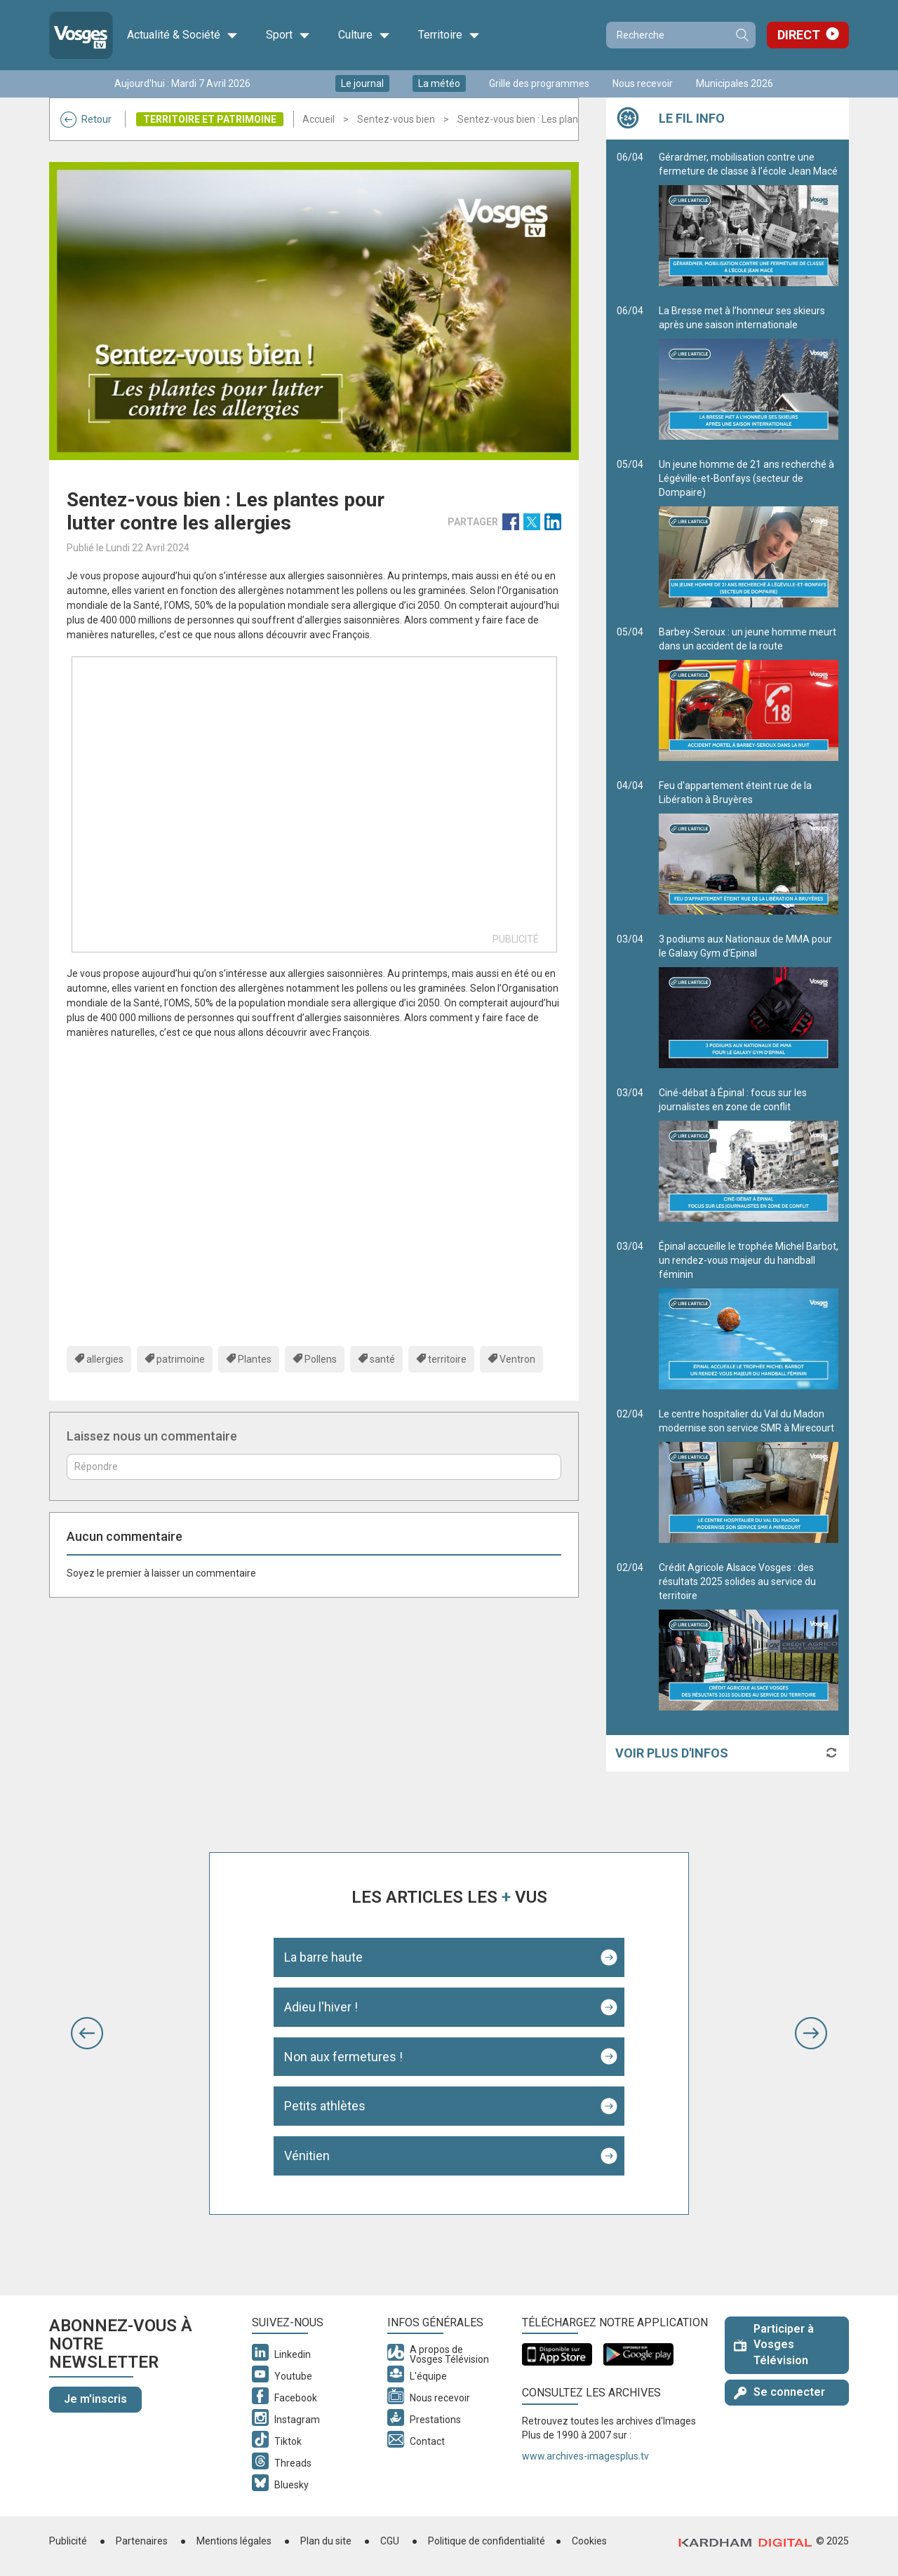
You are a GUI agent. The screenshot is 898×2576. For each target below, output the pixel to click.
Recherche (741, 35)
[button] (87, 2033)
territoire (447, 1359)
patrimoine (180, 1359)
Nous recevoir (642, 83)
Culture (364, 35)
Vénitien (307, 2155)
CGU (389, 2541)
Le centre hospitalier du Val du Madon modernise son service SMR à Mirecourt (748, 1475)
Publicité (68, 2541)
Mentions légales (234, 2541)
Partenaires (142, 2541)
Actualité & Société (182, 35)
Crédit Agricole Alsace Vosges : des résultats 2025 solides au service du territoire (748, 1636)
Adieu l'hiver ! (321, 2007)
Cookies (589, 2541)
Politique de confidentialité (486, 2541)
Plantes (255, 1359)
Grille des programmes (539, 83)
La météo (439, 83)
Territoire (449, 35)
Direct (798, 34)
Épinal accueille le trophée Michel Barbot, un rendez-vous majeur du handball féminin (748, 1315)
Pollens (320, 1359)
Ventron (517, 1359)
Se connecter (779, 2392)
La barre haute (323, 1957)
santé (382, 1359)
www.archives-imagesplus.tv (585, 2456)
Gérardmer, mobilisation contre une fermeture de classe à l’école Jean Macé (748, 218)
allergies (104, 1359)
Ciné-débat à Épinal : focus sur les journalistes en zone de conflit (748, 1154)
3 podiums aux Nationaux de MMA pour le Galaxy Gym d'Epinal (748, 1000)
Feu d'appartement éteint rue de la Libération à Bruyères (748, 847)
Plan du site (325, 2541)
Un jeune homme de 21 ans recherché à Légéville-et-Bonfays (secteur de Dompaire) (748, 533)
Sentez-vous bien (396, 119)
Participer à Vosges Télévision (774, 2345)
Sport (288, 35)
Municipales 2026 (734, 83)
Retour (86, 119)
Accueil (318, 119)
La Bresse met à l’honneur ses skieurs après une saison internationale (748, 372)
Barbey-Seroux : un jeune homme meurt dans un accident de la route (748, 693)
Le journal (362, 83)
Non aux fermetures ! (343, 2056)
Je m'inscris (95, 2399)
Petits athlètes (325, 2105)
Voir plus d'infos (671, 1753)
